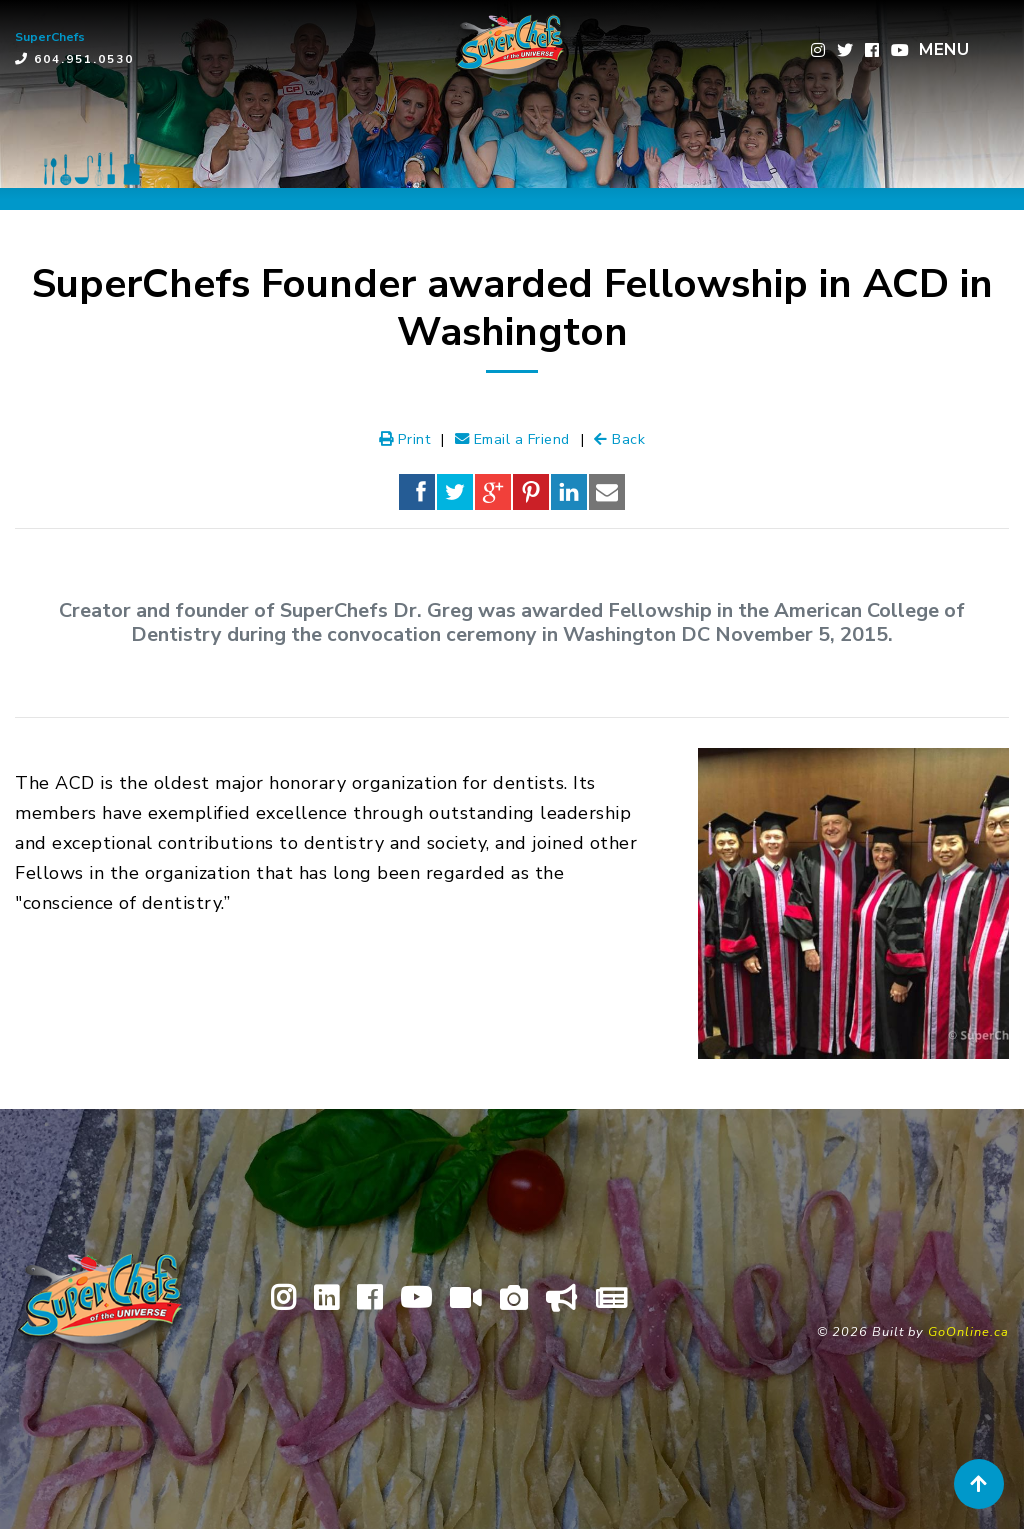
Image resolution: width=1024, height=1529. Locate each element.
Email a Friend (512, 439)
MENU (944, 49)
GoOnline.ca (968, 1332)
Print (405, 439)
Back (619, 439)
